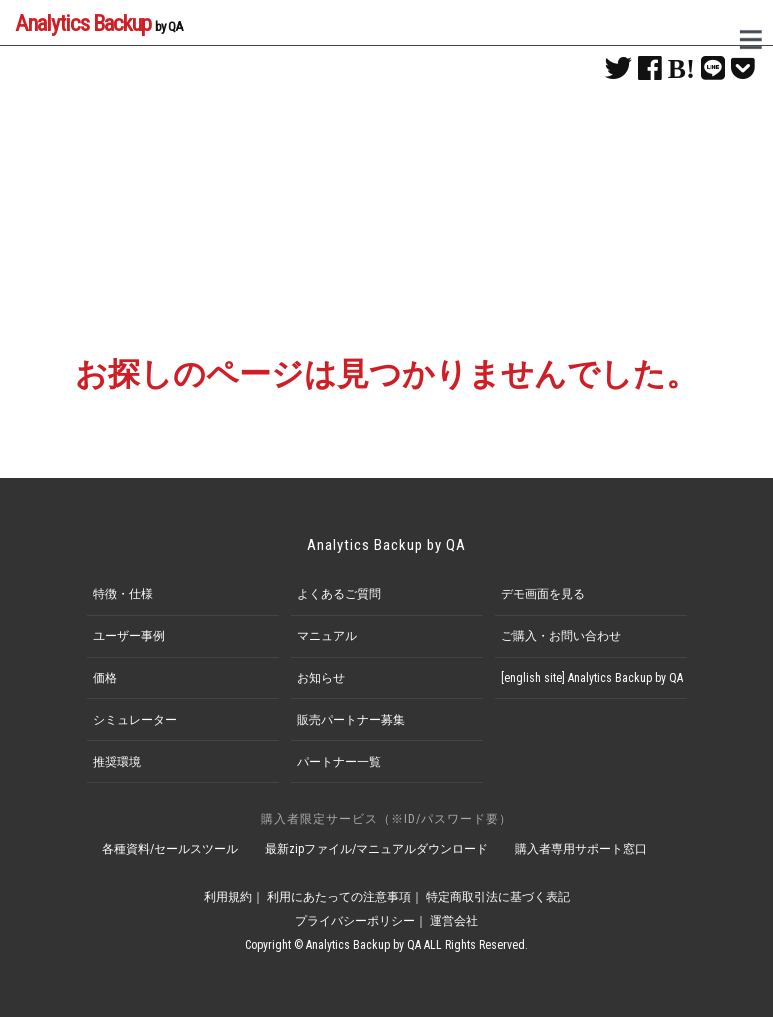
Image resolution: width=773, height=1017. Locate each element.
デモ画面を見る (543, 594)
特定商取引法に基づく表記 (498, 897)
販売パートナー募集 (351, 720)
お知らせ (321, 678)
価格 (105, 678)
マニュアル (327, 636)
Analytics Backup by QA (386, 545)
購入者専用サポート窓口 (581, 849)
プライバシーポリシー (355, 921)
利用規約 (228, 897)
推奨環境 (117, 762)
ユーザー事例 (129, 636)
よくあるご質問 (339, 594)
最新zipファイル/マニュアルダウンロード (376, 849)
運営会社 (454, 921)
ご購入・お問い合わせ (561, 636)
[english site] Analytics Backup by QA (592, 678)
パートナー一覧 (339, 762)
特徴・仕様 (123, 594)
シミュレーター (135, 720)
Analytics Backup (99, 23)
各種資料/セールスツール (170, 849)
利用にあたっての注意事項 (339, 897)
